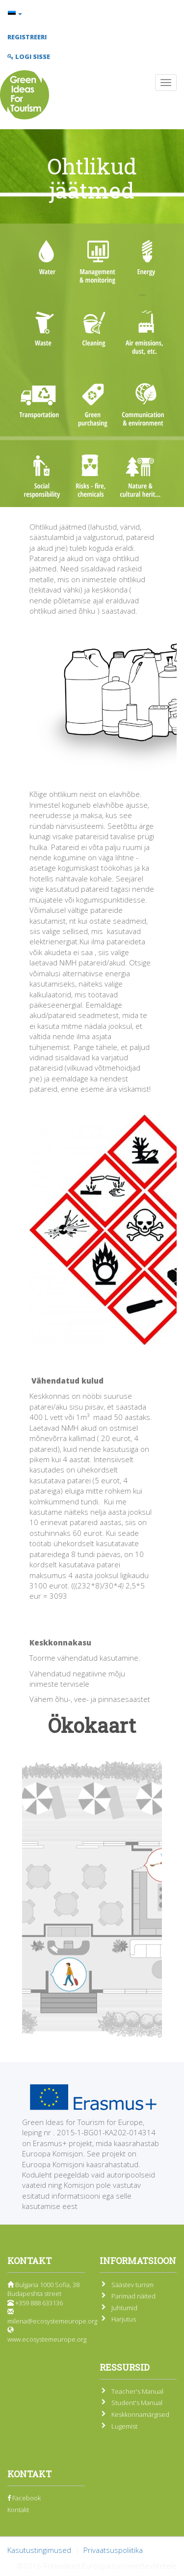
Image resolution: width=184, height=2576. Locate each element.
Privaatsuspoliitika (113, 2550)
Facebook (24, 2497)
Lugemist (124, 2426)
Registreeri (27, 36)
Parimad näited (133, 2296)
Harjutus (123, 2319)
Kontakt (18, 2509)
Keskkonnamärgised (140, 2414)
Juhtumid (124, 2307)
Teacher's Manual (137, 2391)
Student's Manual (136, 2402)
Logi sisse (28, 56)
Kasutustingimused (39, 2550)
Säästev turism (132, 2284)
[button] (92, 14)
